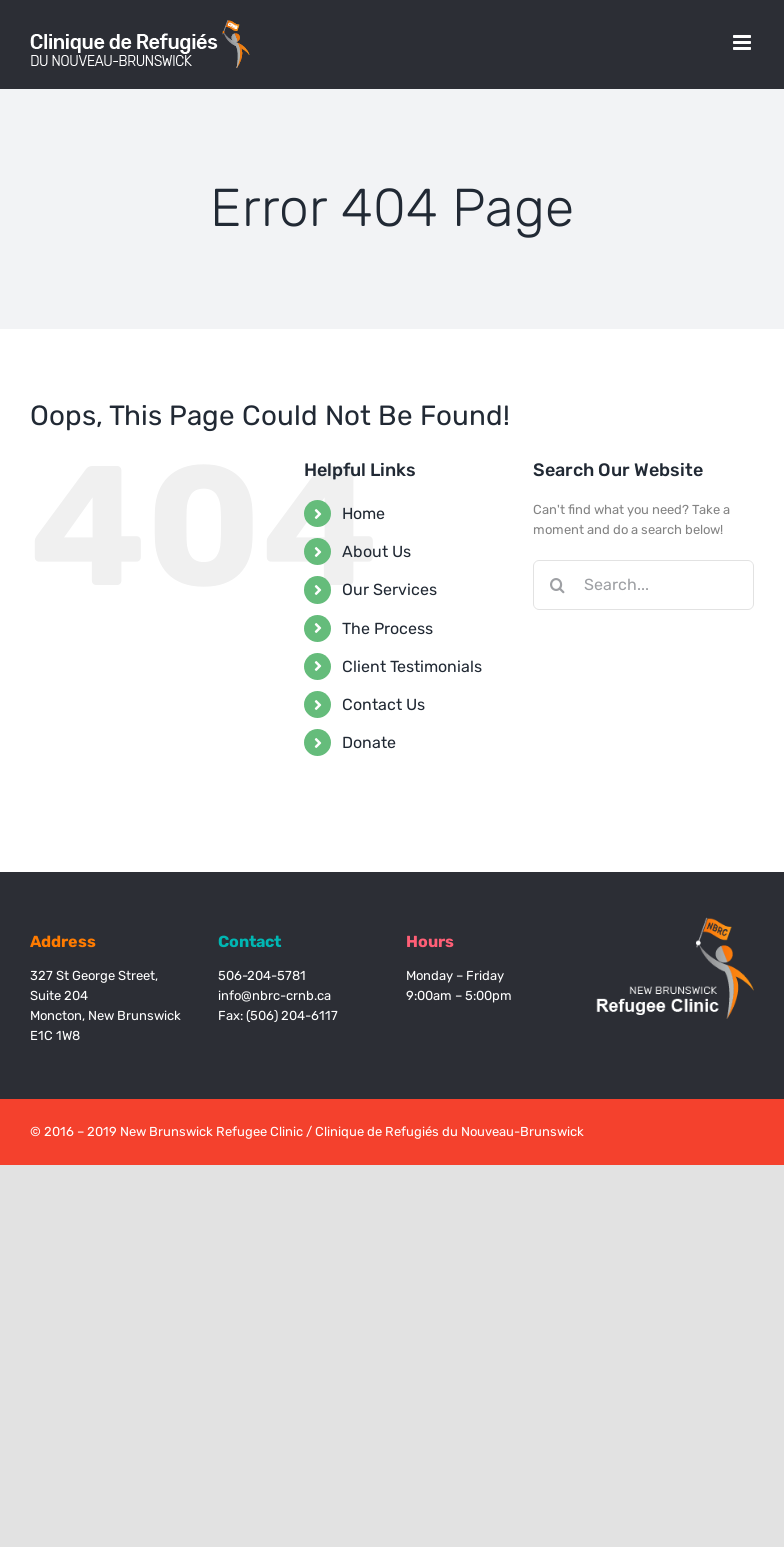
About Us (376, 551)
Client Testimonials (412, 666)
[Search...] (643, 585)
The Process (387, 628)
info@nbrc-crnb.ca (274, 995)
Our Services (389, 589)
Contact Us (383, 704)
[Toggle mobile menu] (743, 42)
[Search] (558, 585)
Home (363, 513)
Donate (369, 742)
